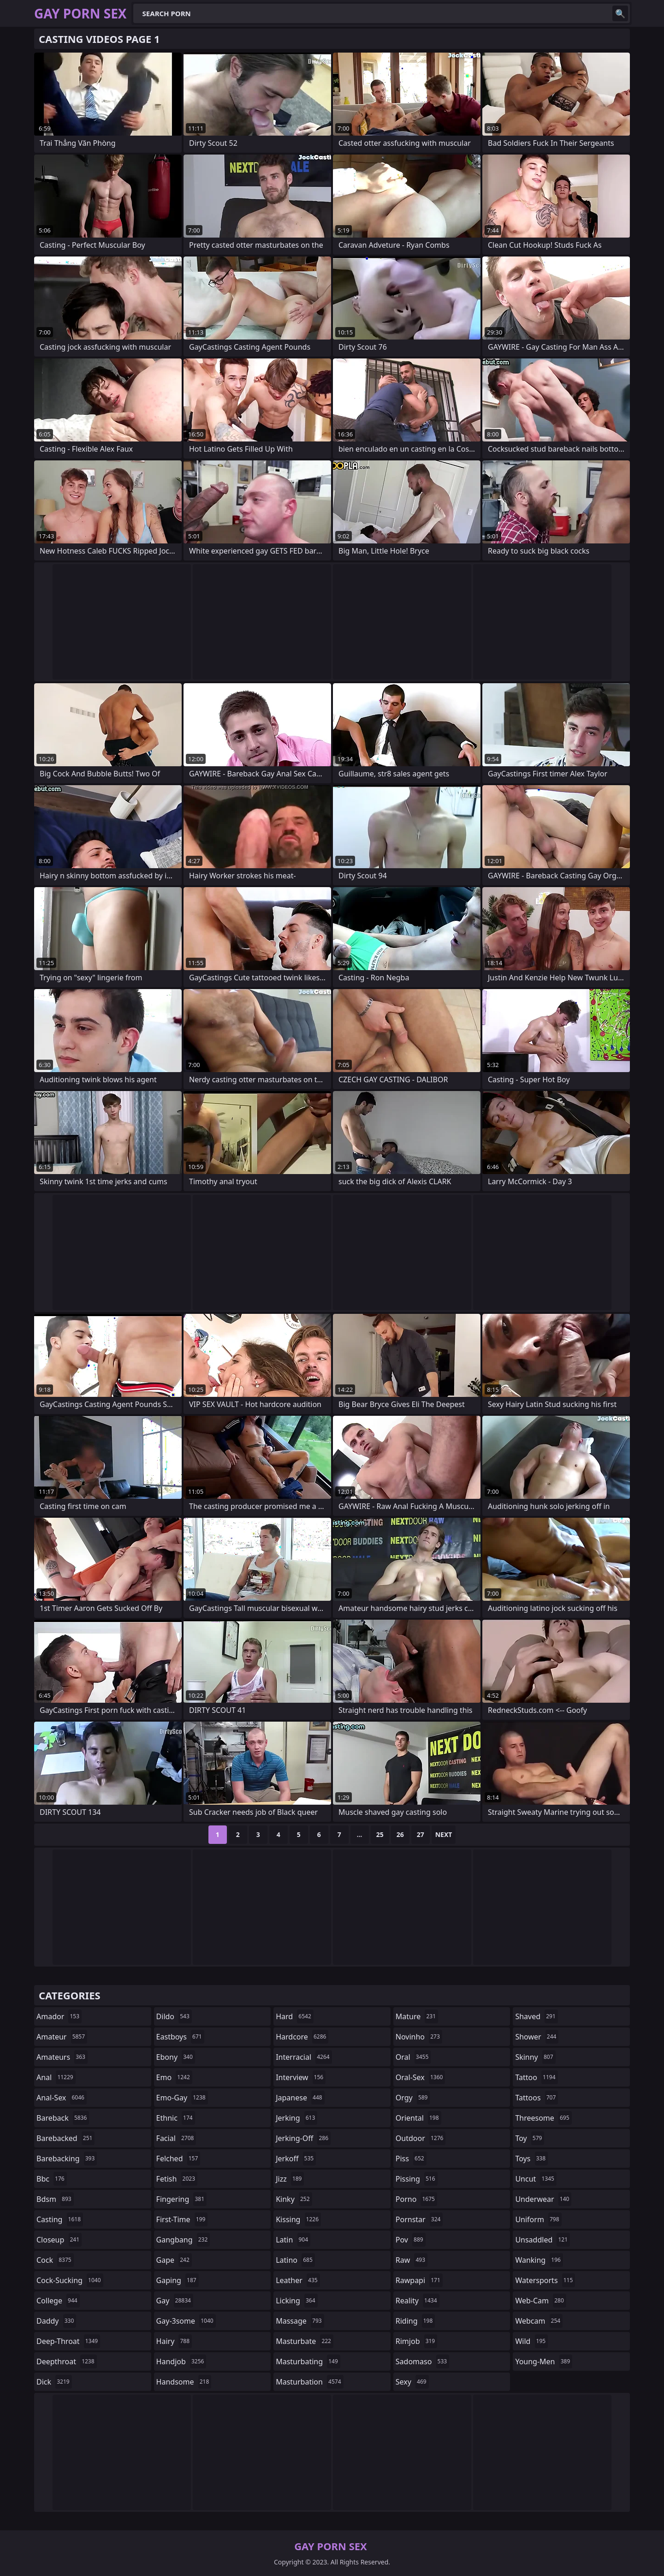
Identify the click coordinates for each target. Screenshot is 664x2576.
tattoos (536, 2098)
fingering (181, 2199)
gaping (177, 2280)
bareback (62, 2118)
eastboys (180, 2037)
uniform (538, 2219)
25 (380, 1834)
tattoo (536, 2077)
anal (56, 2077)
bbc (51, 2179)
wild (531, 2341)
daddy (56, 2321)
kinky (294, 2199)
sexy (412, 2382)
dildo (174, 2016)
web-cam (540, 2301)
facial (176, 2138)
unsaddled (542, 2240)
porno (416, 2199)
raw (411, 2260)
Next (443, 1834)
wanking (539, 2260)
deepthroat (66, 2361)
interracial (304, 2057)
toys (531, 2158)
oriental (418, 2118)
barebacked (65, 2138)
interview (301, 2077)
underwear (543, 2199)
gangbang (183, 2240)
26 (400, 1834)
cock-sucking (69, 2280)
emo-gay (182, 2098)
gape (174, 2260)
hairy (174, 2341)
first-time (182, 2219)
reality (417, 2301)
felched (178, 2158)
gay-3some (186, 2321)
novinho (419, 2037)
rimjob (416, 2341)
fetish (176, 2179)
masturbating (308, 2361)
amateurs (62, 2057)
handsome (184, 2382)
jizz (290, 2179)
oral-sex (420, 2077)
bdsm (55, 2199)
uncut (536, 2179)
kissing (298, 2219)
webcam (539, 2321)
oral (413, 2057)
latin (293, 2240)
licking (296, 2301)
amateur (61, 2037)
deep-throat (68, 2341)
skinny (535, 2057)
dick (54, 2382)
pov (411, 2240)
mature (417, 2016)
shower (536, 2037)
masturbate (304, 2341)
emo (174, 2077)
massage (300, 2321)
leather (298, 2280)
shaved (536, 2016)
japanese (300, 2098)
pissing (417, 2179)
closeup (59, 2240)
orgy (413, 2098)
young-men (543, 2361)
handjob (181, 2361)
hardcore (302, 2037)
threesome (543, 2118)
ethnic (175, 2118)
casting (59, 2219)
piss (411, 2158)
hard (295, 2016)
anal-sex (61, 2098)
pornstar (419, 2219)
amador (59, 2016)
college (58, 2301)
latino (295, 2260)
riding (415, 2321)
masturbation (309, 2382)
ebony (175, 2057)
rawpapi (419, 2280)
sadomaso (422, 2361)
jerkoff (296, 2158)
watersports (545, 2280)
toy (529, 2138)
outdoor (421, 2138)
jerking (296, 2118)
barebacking (66, 2158)
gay (174, 2301)
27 (420, 1834)
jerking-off (303, 2138)
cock (55, 2260)
